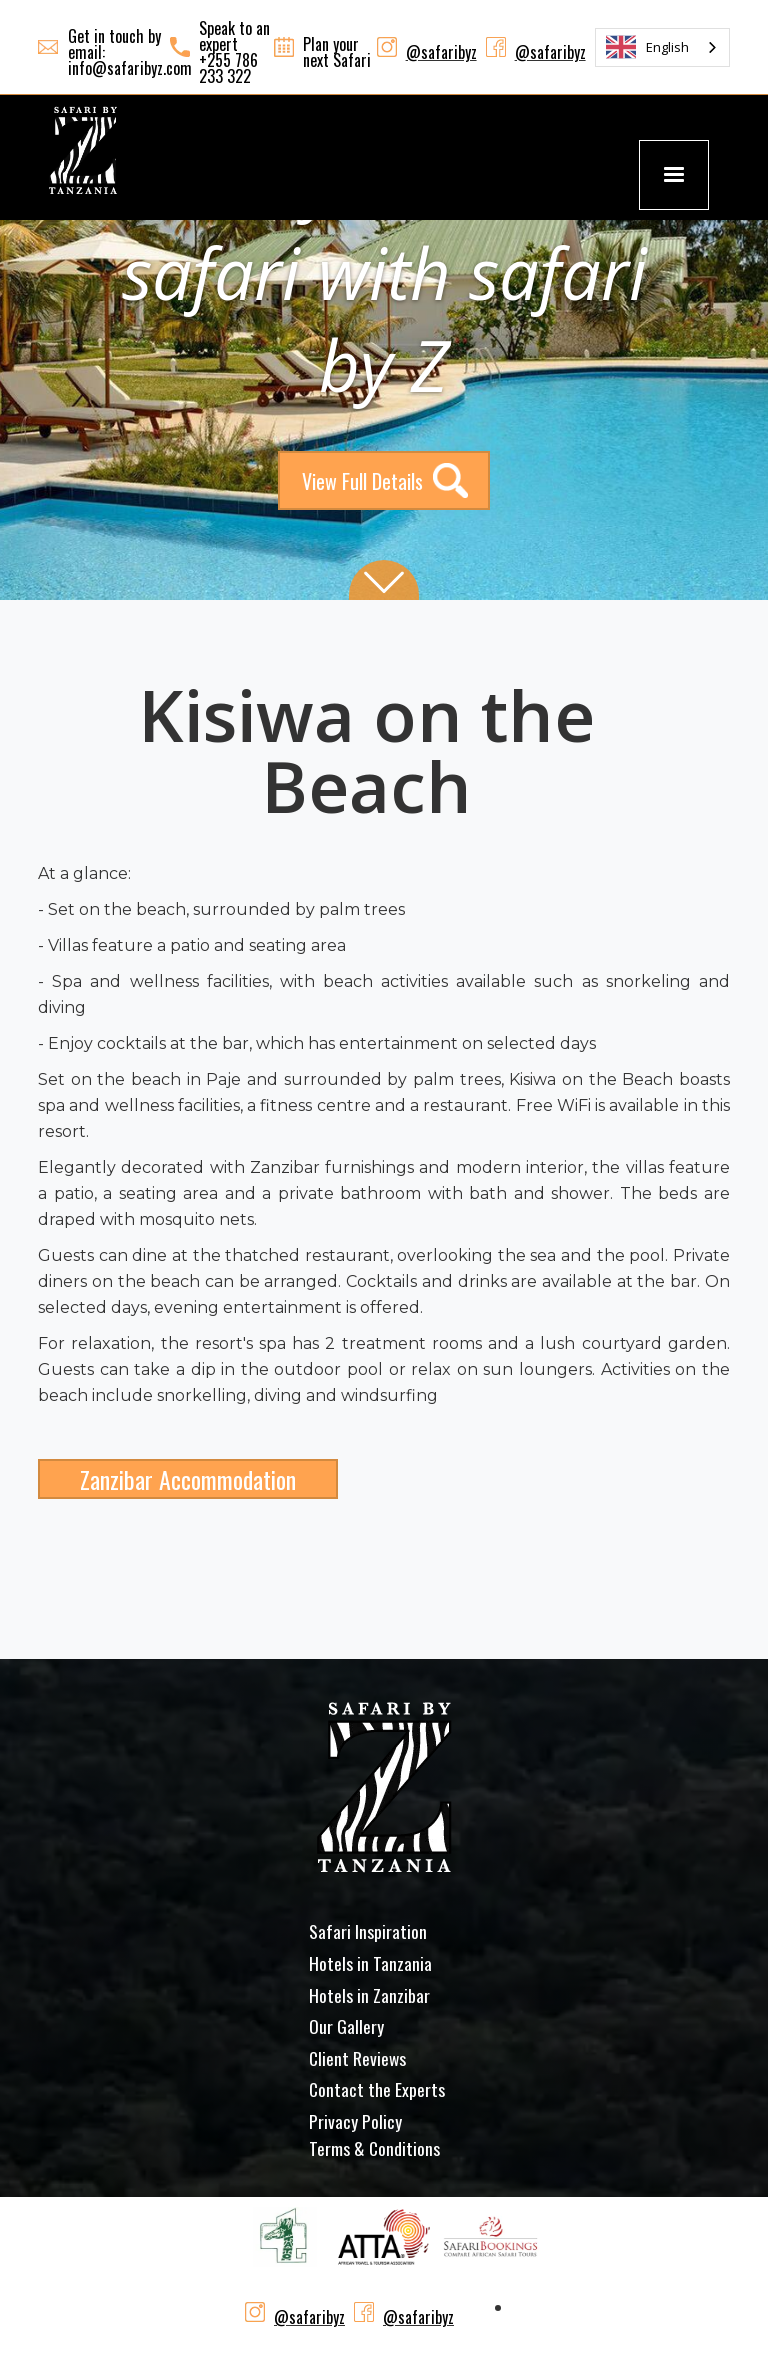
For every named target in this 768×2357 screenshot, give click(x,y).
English (647, 47)
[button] (674, 175)
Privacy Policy (355, 2121)
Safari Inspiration (368, 1931)
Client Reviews (357, 2058)
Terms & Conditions (374, 2148)
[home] (83, 150)
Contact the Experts (377, 2089)
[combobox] (662, 47)
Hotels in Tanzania (370, 1963)
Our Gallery (346, 2026)
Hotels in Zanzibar (369, 1995)
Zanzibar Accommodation (188, 1479)
